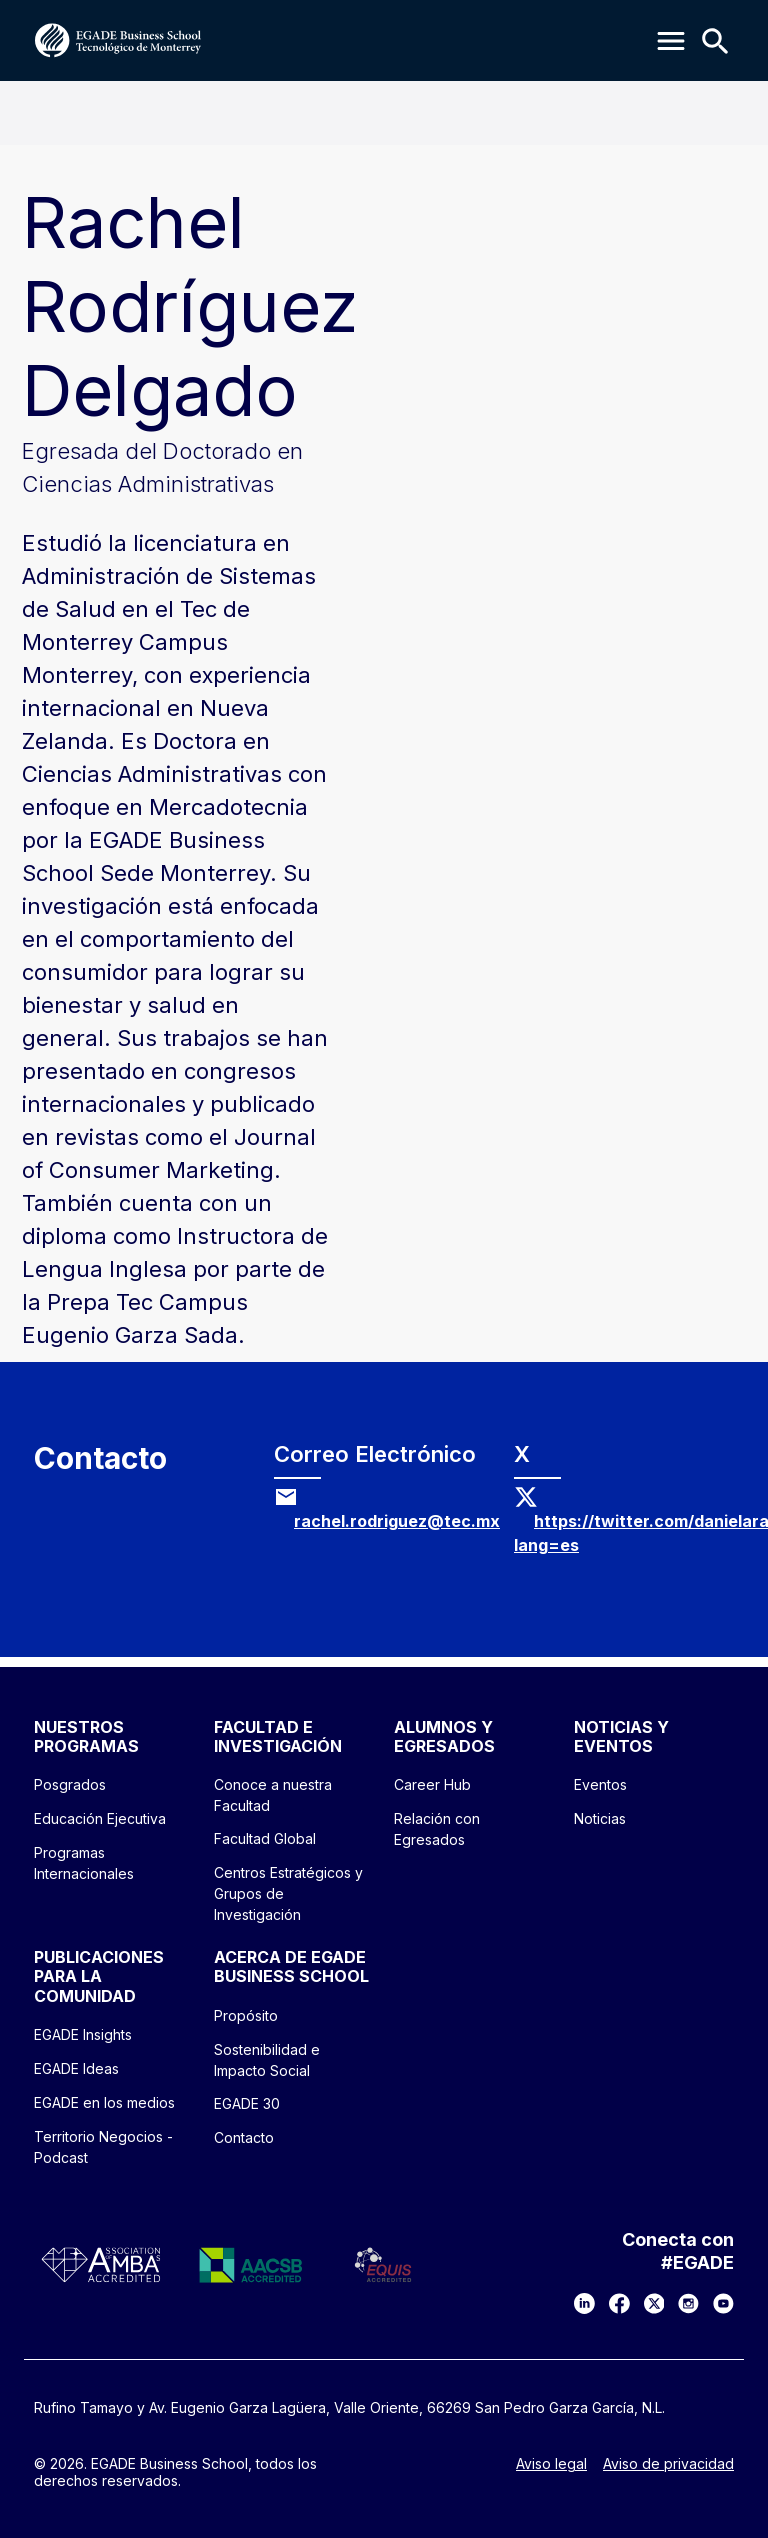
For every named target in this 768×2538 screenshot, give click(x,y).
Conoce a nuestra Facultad (273, 1795)
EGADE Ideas (76, 2068)
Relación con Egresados (437, 1829)
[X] (654, 2303)
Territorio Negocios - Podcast (103, 2147)
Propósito (246, 2015)
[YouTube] (723, 2303)
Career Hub (432, 1784)
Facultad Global (265, 1838)
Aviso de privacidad (668, 2464)
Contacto (244, 2137)
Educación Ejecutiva (100, 1818)
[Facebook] (619, 2303)
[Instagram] (688, 2303)
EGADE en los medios (104, 2102)
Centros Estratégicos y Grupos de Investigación (288, 1893)
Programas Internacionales (84, 1863)
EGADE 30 (247, 2103)
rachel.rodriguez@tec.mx (397, 1521)
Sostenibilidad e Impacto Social (267, 2060)
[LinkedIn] (584, 2303)
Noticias (600, 1818)
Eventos (600, 1784)
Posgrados (70, 1784)
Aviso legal (551, 2464)
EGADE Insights (83, 2034)
